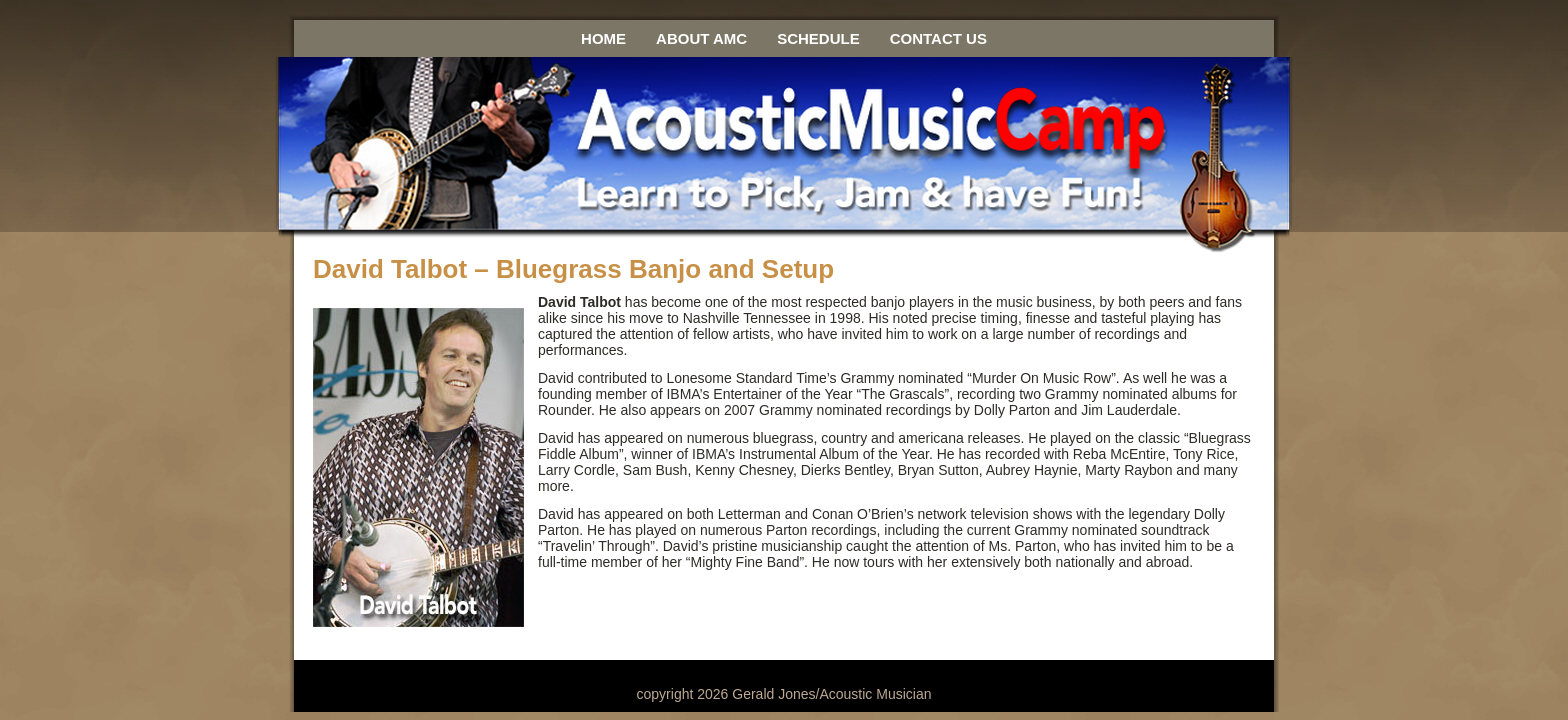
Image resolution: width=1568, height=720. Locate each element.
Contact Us (938, 38)
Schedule (818, 38)
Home (603, 38)
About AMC (701, 38)
